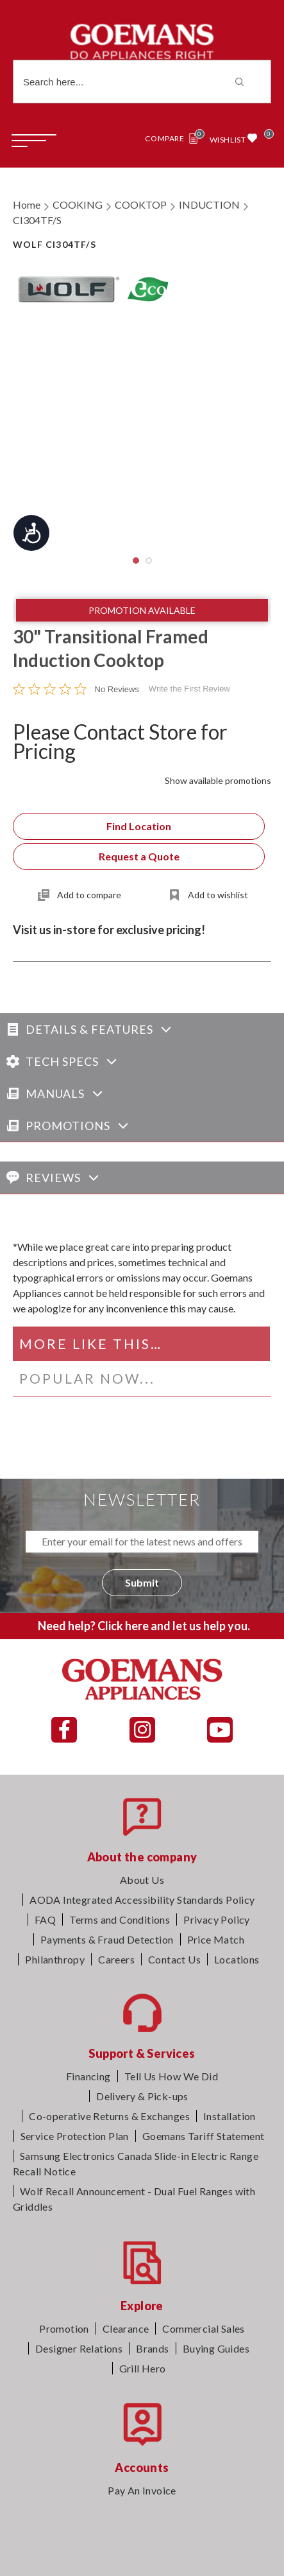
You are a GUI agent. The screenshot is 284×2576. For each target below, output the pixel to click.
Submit (142, 1582)
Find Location (138, 826)
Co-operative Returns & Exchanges (109, 2116)
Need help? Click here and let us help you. (144, 1626)
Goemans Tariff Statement (203, 2136)
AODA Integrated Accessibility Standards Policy (142, 1899)
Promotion (64, 2328)
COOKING (78, 204)
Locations (237, 1959)
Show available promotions (218, 780)
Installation (229, 2116)
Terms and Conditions (119, 1919)
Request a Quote (139, 856)
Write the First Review (189, 688)
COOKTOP (141, 204)
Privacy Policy (216, 1919)
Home (26, 204)
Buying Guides (216, 2348)
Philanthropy (55, 1959)
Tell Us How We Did (171, 2076)
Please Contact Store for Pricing (120, 741)
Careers (116, 1959)
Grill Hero (142, 2368)
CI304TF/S (37, 220)
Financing (88, 2076)
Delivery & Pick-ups (142, 2096)
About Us (142, 1880)
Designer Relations (78, 2348)
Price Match (215, 1939)
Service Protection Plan (75, 2136)
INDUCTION (209, 204)
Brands (152, 2348)
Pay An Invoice (142, 2490)
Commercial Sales (203, 2328)
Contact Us (174, 1959)
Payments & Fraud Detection (106, 1939)
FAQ (45, 1919)
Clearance (126, 2328)
